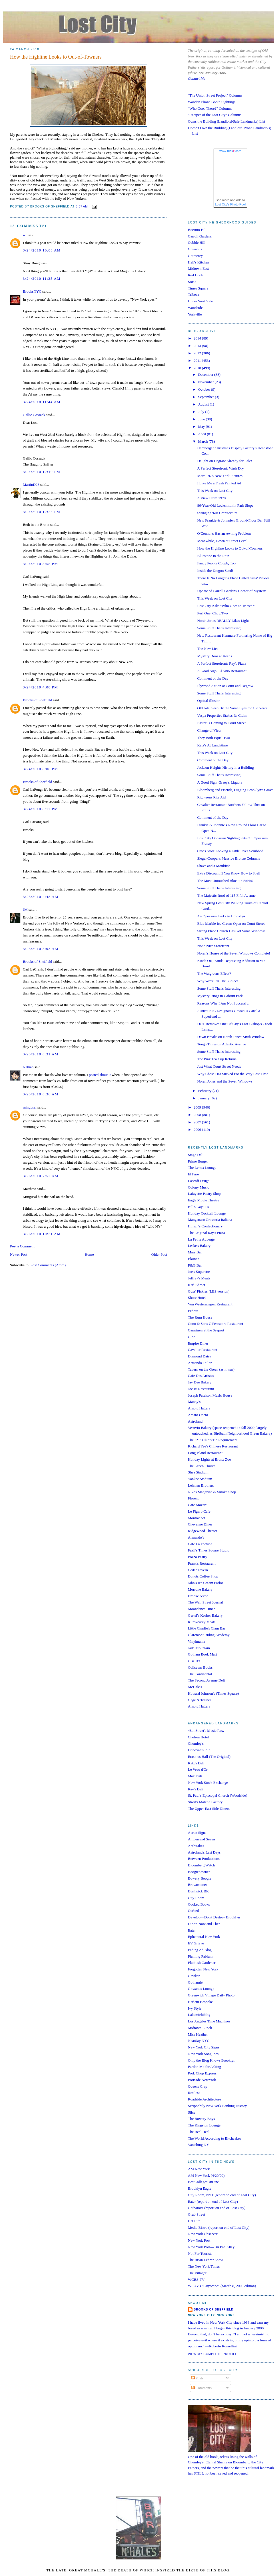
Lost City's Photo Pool (230, 204)
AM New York (199, 2169)
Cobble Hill (196, 242)
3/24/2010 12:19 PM (41, 472)
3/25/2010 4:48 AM (41, 896)
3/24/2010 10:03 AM (42, 250)
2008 (198, 1115)
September (206, 397)
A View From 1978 (211, 498)
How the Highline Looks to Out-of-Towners (56, 57)
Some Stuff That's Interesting (218, 628)
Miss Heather (198, 2034)
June (202, 419)
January (204, 1098)
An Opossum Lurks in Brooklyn (221, 916)
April (202, 434)
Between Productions (204, 1858)
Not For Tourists (200, 2253)
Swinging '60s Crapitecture (217, 513)
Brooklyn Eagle (199, 2188)
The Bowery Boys (201, 2118)
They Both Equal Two (213, 738)
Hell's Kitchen (198, 262)
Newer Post (18, 1254)
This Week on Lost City (214, 490)
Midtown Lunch (200, 2028)
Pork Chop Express (202, 2073)
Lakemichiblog (199, 2014)
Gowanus (195, 249)
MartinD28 (31, 484)
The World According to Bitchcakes (214, 2138)
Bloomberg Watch (201, 1865)
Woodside (195, 307)
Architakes (196, 1846)
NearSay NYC (198, 2040)
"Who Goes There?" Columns (210, 108)
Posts (197, 2378)
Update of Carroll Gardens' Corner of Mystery (231, 591)
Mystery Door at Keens (214, 656)
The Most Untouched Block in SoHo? (225, 880)
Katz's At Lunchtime (212, 745)
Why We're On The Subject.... (219, 981)
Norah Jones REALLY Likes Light (223, 620)
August (204, 404)
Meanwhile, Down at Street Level (222, 541)
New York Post (199, 2240)
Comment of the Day (212, 678)
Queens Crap (197, 2086)
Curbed (193, 1910)
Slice (191, 2112)
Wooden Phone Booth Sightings (211, 102)
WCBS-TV (196, 2279)
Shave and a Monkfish (213, 866)
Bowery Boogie (199, 1878)
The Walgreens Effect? (214, 973)
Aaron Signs (197, 1832)
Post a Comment (22, 1246)
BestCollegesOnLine (203, 2182)
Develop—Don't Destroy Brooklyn (214, 1917)
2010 (198, 368)
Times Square (198, 288)
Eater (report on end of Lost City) (213, 2201)
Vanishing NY (198, 2144)
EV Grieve (196, 1943)
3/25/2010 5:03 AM (41, 948)
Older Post (159, 1254)
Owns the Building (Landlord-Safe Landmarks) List (226, 121)
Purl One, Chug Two (212, 613)
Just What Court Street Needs (219, 1066)
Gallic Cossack (34, 415)
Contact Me (196, 78)
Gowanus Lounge (201, 1988)
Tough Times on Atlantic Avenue (221, 1044)
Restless (194, 2092)
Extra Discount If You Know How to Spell (228, 873)
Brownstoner (197, 1884)
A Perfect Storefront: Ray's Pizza (221, 663)
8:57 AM (82, 206)
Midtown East (198, 268)
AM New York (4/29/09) (206, 2175)
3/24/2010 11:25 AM (42, 278)
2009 (198, 1107)
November (206, 382)
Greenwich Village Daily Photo (211, 1995)
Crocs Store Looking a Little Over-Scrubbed (230, 851)
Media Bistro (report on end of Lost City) (219, 2227)
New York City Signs (204, 2047)
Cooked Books (199, 1904)
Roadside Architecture (204, 2099)
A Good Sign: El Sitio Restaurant (221, 671)
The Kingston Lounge (204, 2125)
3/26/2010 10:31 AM (42, 1234)
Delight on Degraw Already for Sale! (224, 461)
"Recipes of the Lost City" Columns (214, 115)
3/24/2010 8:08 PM (40, 769)
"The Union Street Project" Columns (215, 95)
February (205, 1091)
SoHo (192, 281)
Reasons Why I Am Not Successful (223, 1003)
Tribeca (193, 294)
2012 (198, 353)
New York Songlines (203, 2054)
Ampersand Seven (201, 1839)
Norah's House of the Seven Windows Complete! (233, 953)
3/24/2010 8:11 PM (40, 809)
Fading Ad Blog (200, 1950)
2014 (198, 338)
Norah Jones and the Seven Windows (224, 1081)
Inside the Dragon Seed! (215, 570)
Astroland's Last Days (204, 1852)
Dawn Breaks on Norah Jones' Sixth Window (230, 1037)
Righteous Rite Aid (211, 797)
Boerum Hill (197, 229)
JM (25, 909)
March (203, 441)
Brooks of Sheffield (37, 700)
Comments (201, 2388)
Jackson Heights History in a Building (225, 767)
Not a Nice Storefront (213, 946)
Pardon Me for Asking (204, 2066)
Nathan (28, 1067)
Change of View (209, 730)
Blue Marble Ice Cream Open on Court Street (230, 923)
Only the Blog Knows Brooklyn (211, 2060)
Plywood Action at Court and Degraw (225, 686)
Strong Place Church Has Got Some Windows (231, 931)
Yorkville (195, 314)
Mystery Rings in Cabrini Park (220, 996)
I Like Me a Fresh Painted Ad (219, 483)
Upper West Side (200, 301)
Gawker (194, 1976)
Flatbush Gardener (201, 1962)
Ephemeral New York (204, 1936)
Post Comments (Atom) (48, 1265)
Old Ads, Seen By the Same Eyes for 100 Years (232, 708)
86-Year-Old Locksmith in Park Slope (225, 505)
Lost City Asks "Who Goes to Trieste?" (226, 606)
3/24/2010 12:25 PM (41, 512)
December (206, 374)
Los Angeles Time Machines (209, 2021)
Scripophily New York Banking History (217, 2106)
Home (89, 1254)
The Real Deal (198, 2132)
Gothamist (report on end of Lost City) (216, 2208)
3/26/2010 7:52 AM (41, 1176)
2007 (198, 1122)
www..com (230, 151)
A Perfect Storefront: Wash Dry (220, 468)
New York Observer (203, 2234)
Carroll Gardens (200, 236)
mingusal (30, 1107)
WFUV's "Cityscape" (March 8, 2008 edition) (222, 2286)
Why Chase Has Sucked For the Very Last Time (232, 1074)
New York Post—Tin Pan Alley (211, 2247)
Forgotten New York (203, 1969)
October (204, 389)
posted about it (100, 1075)
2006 (198, 1129)
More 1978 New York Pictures (219, 476)
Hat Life (194, 2221)
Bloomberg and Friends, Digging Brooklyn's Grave (235, 790)
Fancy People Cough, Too (216, 563)
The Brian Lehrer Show (205, 2260)
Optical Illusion (208, 700)
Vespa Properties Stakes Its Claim (222, 715)
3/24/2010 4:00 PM (40, 687)
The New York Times (204, 2266)
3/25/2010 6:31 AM (41, 1054)
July (201, 412)
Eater (192, 1930)
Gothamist (195, 1982)
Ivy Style (194, 2008)
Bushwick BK (198, 1891)
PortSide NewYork (202, 2080)
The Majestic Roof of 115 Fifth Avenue (226, 895)
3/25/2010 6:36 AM (41, 1094)
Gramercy (195, 255)
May (202, 426)
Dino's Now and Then (204, 1924)
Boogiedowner (199, 1872)
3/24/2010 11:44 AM (42, 402)
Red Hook (195, 275)
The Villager (197, 2273)
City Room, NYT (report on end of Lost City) (222, 2195)
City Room (196, 1898)
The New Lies (207, 648)
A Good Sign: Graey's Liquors (219, 782)
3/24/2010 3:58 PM (40, 564)
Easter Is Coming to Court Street (221, 723)
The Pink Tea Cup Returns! (217, 1059)
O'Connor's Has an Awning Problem (224, 533)
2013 (198, 346)
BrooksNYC (32, 291)
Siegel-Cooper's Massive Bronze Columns (228, 858)
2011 (198, 360)
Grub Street (196, 2214)
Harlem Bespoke (200, 2002)
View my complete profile (212, 2354)
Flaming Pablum (200, 1956)
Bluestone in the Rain (213, 556)
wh (25, 235)
